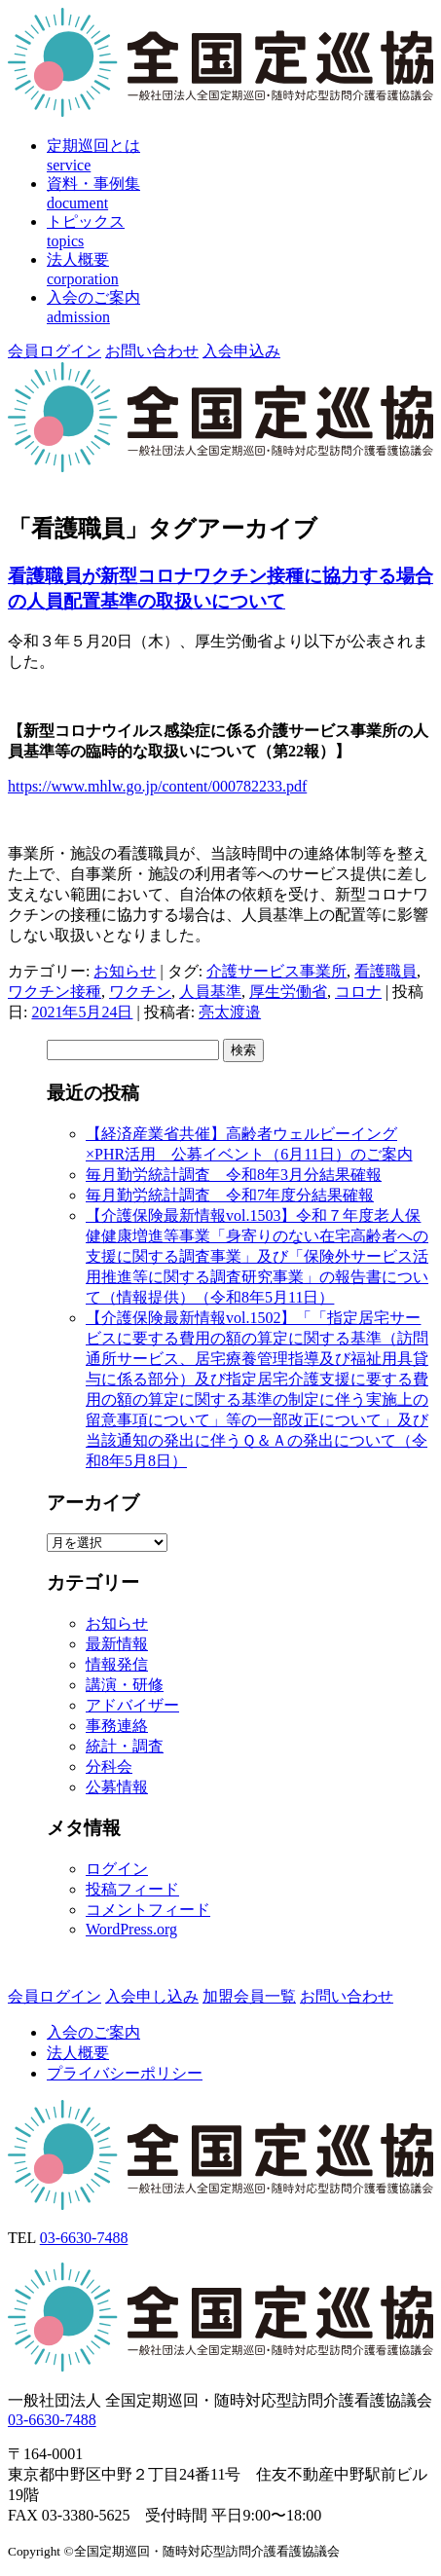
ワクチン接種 (54, 991)
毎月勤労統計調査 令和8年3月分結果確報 (234, 1174)
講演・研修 (125, 1684)
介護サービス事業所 (276, 971)
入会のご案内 (93, 2032)
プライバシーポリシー (124, 2073)
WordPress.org (131, 1929)
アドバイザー (132, 1705)
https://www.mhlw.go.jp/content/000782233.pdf (157, 786)
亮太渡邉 (230, 1012)
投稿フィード (132, 1889)
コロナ (358, 991)
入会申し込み (152, 1996)
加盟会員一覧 (249, 1996)
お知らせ (124, 971)
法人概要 (78, 2052)
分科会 (109, 1766)
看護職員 (385, 971)
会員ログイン (54, 351)
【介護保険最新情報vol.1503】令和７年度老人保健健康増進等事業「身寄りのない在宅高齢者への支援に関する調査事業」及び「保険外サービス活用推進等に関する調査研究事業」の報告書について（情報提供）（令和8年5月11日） (257, 1256)
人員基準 (210, 991)
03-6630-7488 (84, 2237)
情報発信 (117, 1664)
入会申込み (241, 351)
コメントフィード (148, 1909)
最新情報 (117, 1644)
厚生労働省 (288, 991)
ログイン (117, 1868)
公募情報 (117, 1787)
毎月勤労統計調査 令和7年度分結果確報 (230, 1195)
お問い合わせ (152, 351)
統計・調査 (125, 1746)
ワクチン (140, 991)
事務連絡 (117, 1725)
